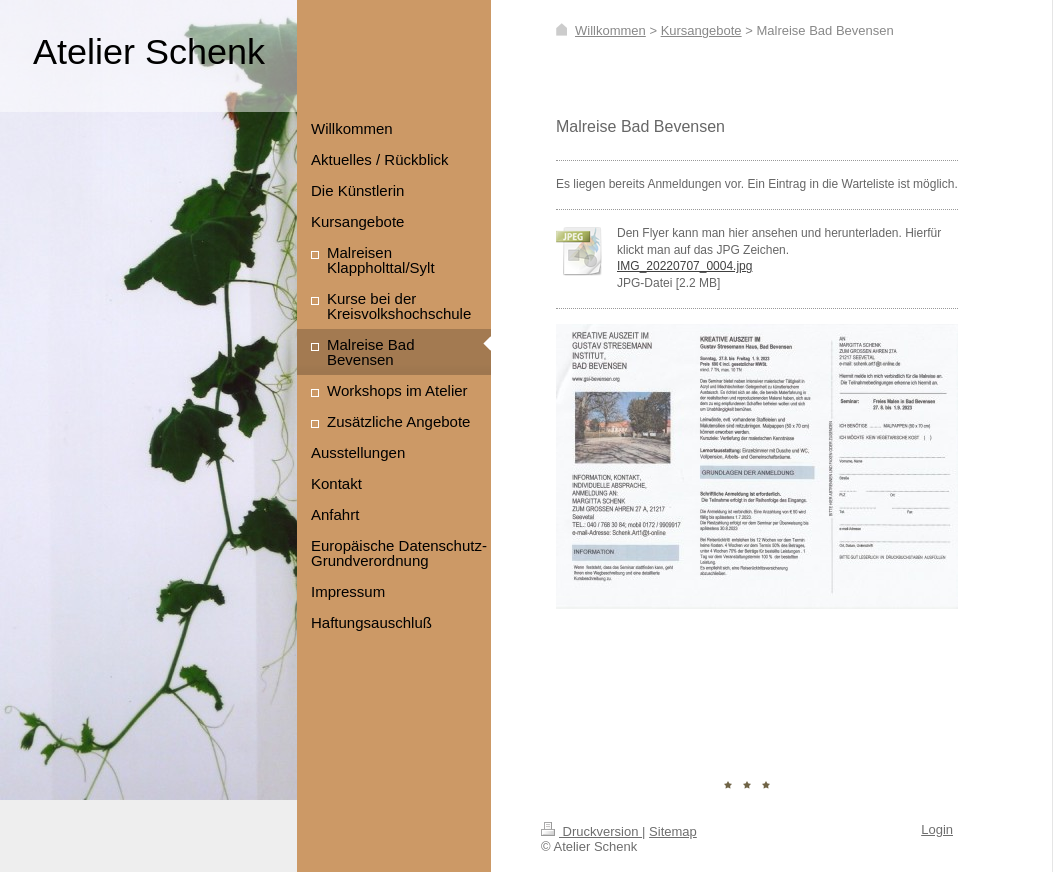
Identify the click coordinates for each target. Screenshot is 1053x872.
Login (937, 829)
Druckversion (591, 831)
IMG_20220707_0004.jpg (684, 266)
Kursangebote (701, 30)
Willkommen (610, 30)
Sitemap (673, 831)
